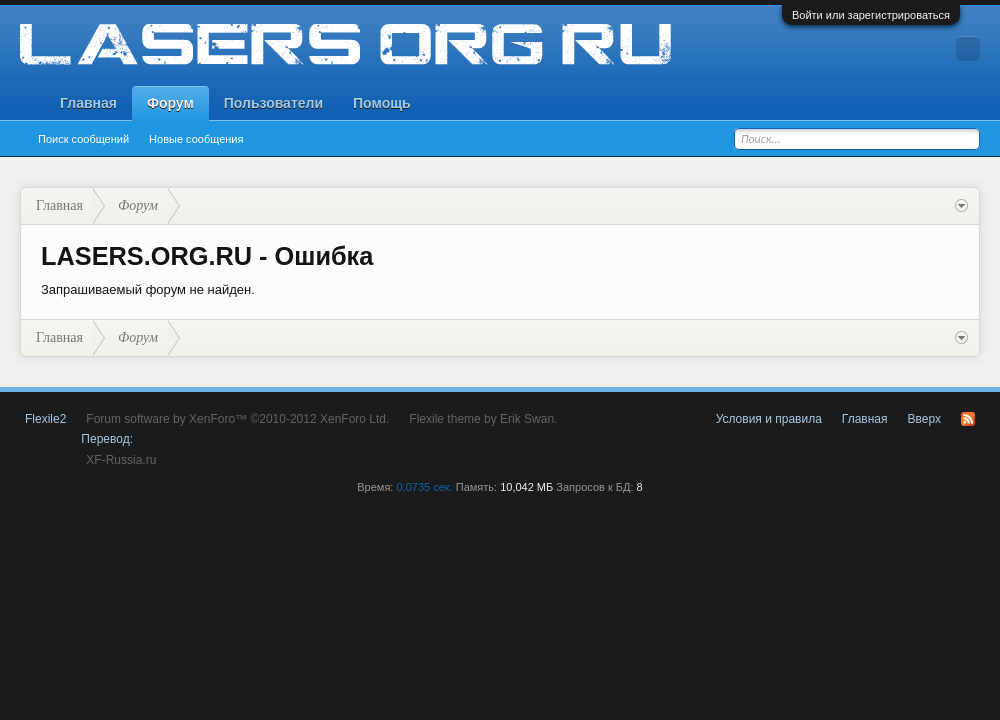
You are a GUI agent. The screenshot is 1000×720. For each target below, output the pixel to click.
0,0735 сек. (424, 487)
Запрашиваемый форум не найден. (148, 289)
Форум (170, 103)
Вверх (924, 419)
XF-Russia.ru (121, 460)
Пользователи (273, 103)
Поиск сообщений (83, 139)
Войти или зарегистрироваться (871, 15)
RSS (968, 419)
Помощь (382, 103)
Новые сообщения (196, 139)
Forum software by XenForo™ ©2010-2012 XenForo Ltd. (237, 419)
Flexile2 (45, 419)
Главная (88, 103)
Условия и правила (769, 419)
